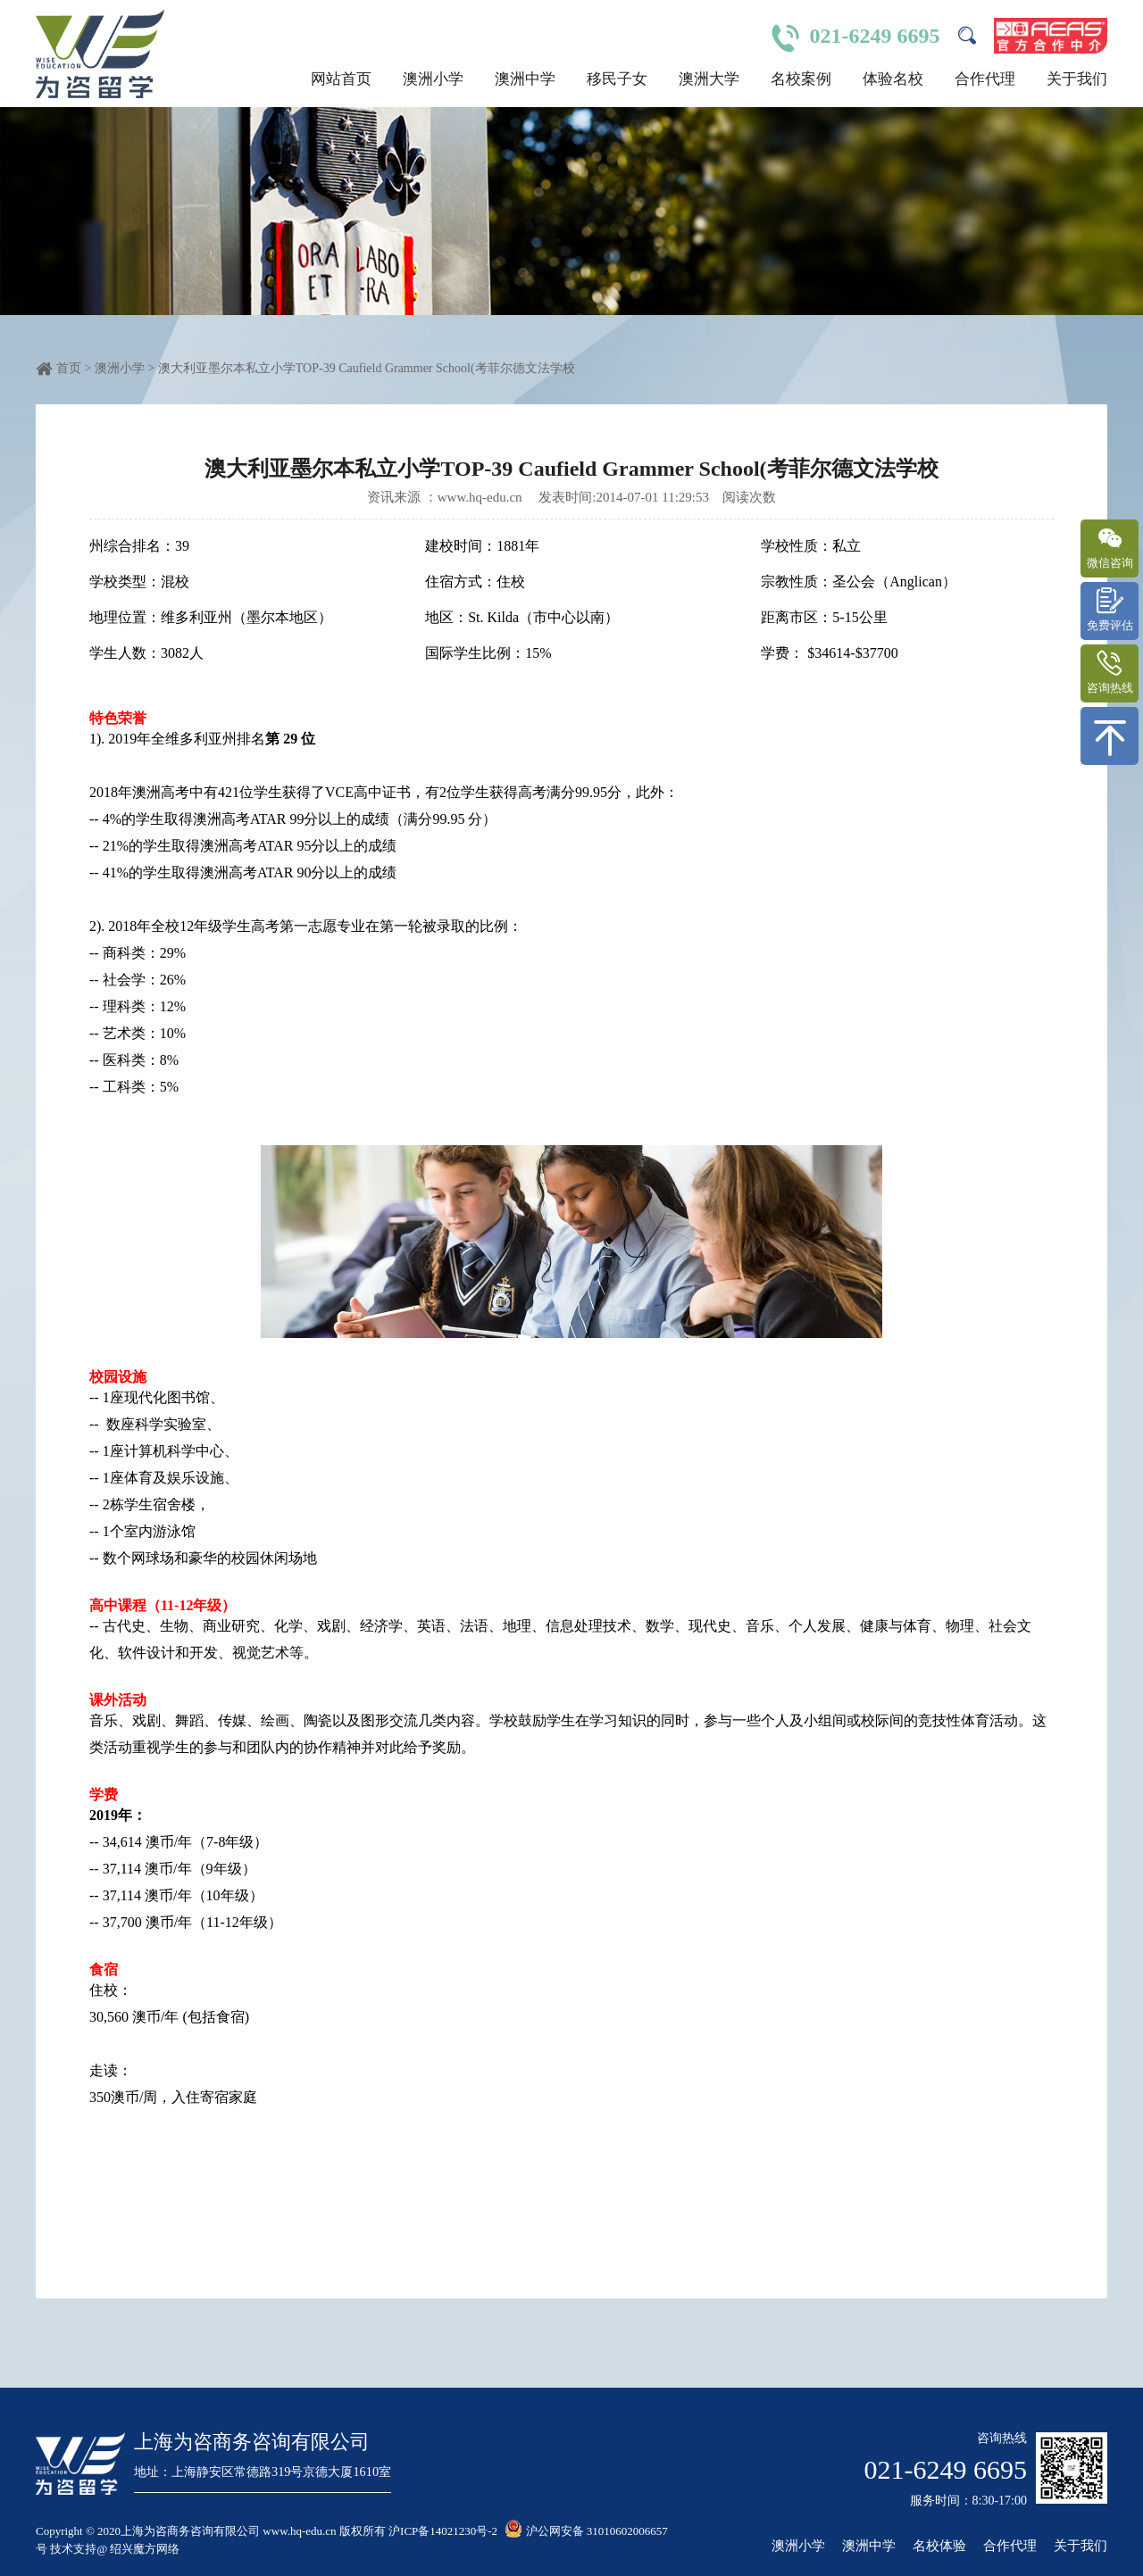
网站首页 (341, 79)
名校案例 (801, 79)
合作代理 (985, 79)
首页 (68, 368)
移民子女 (617, 79)
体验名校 (893, 79)
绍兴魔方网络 (144, 2548)
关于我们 (1077, 79)
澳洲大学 (709, 79)
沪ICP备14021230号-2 (442, 2531)
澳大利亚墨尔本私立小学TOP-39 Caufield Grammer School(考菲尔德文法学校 (366, 368)
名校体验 (939, 2546)
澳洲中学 (525, 79)
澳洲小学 (433, 79)
